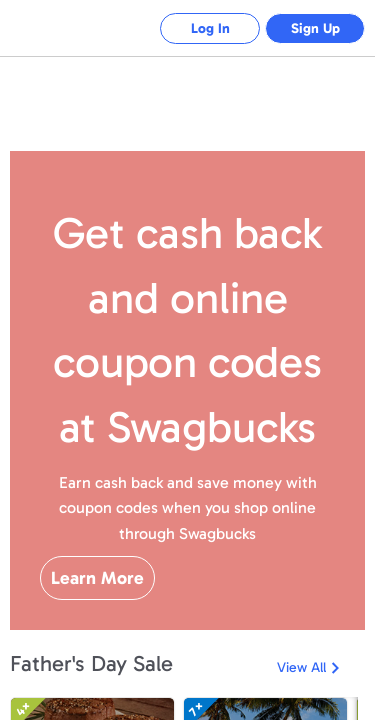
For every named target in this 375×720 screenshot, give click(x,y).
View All (301, 667)
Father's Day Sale (91, 663)
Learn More (97, 578)
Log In (210, 28)
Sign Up (315, 28)
